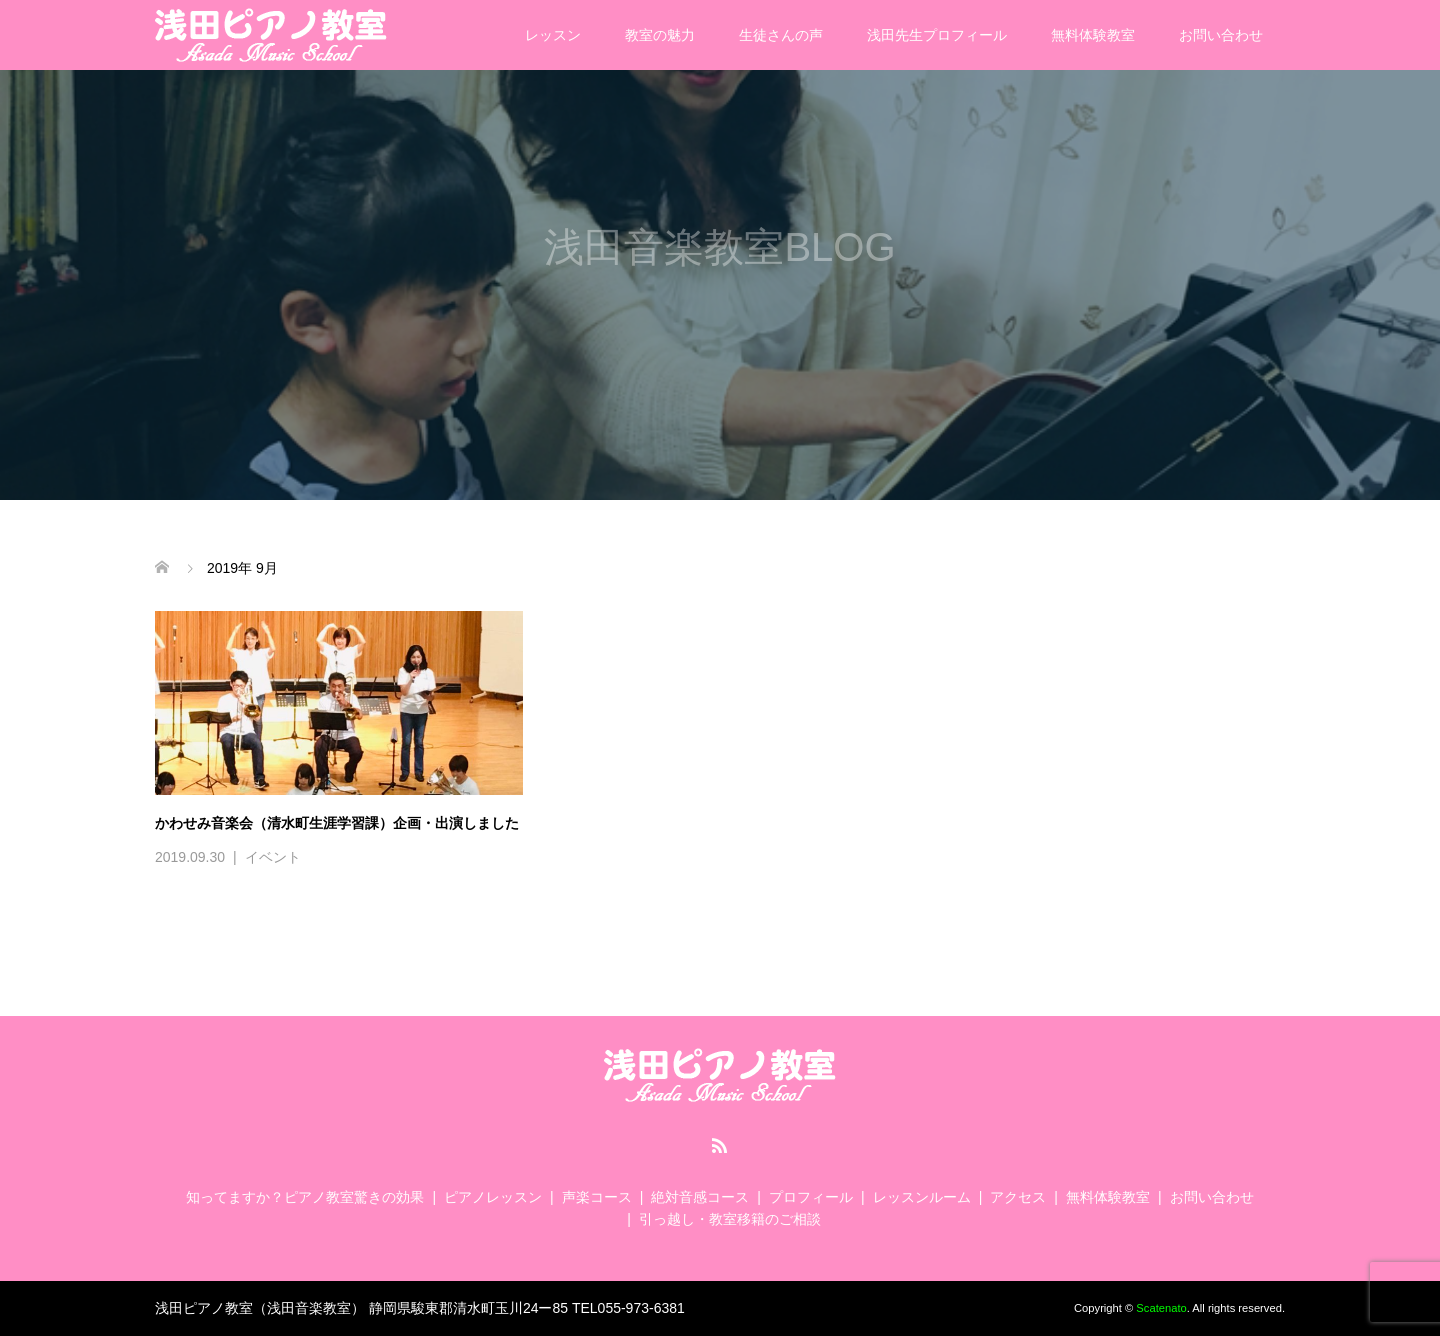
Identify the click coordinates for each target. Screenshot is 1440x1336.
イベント (273, 857)
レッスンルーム (922, 1197)
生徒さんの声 (781, 35)
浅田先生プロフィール (937, 35)
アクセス (1018, 1197)
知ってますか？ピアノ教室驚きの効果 (305, 1197)
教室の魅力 (660, 35)
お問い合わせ (1221, 35)
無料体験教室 (1093, 35)
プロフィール (811, 1197)
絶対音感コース (700, 1197)
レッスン (553, 35)
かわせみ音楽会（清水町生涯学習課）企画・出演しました (337, 823)
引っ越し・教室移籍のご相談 (730, 1219)
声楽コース (597, 1197)
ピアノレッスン (493, 1197)
